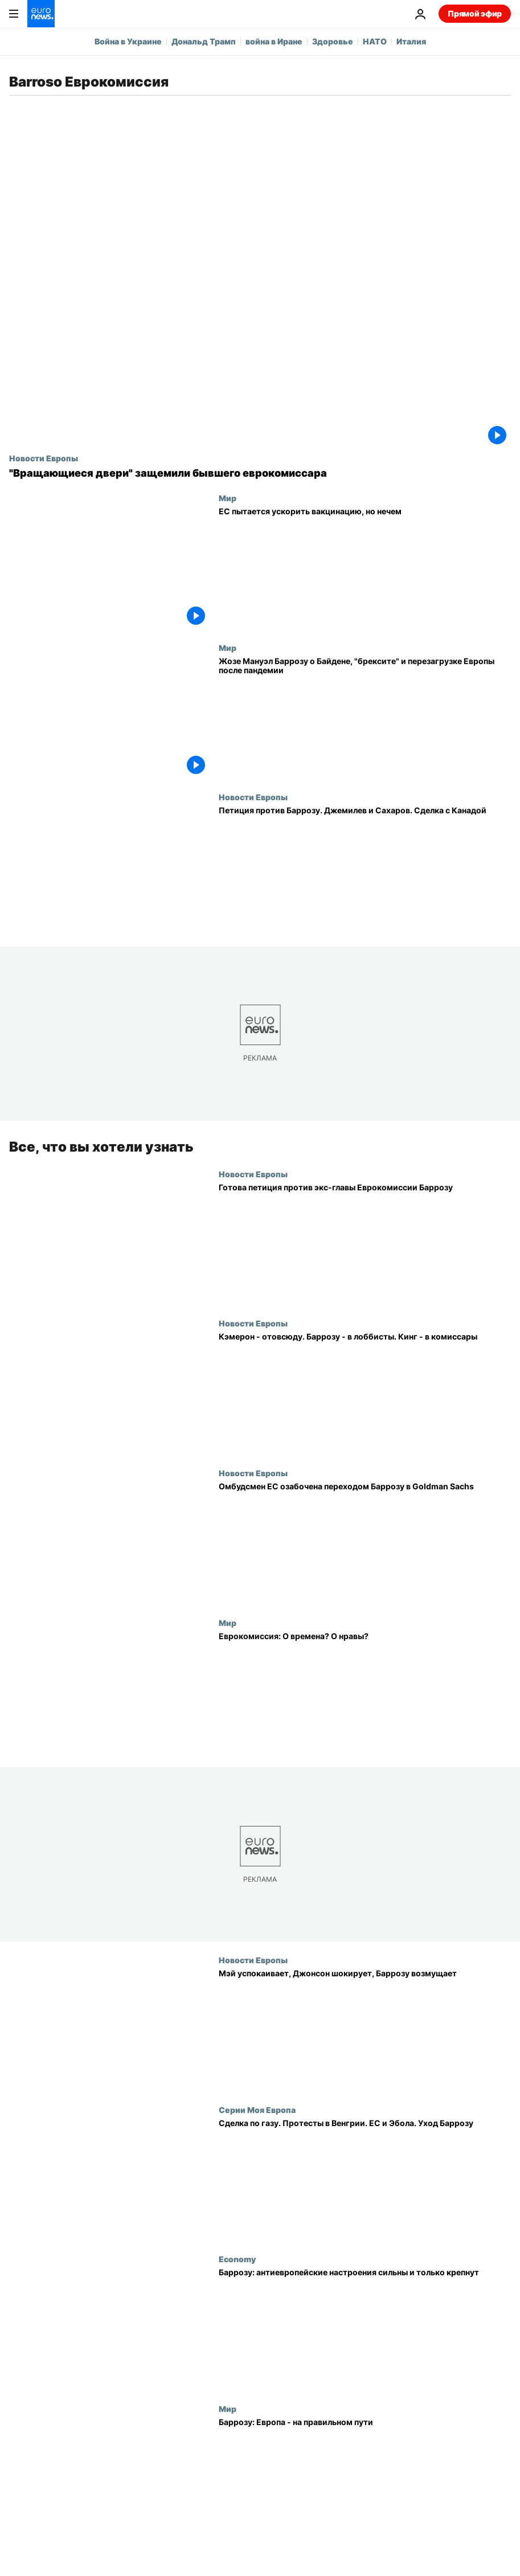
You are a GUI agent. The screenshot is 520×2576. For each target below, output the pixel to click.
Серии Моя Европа (257, 2109)
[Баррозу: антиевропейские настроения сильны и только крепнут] (365, 2329)
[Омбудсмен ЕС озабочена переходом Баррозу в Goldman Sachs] (365, 1543)
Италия (411, 41)
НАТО (375, 41)
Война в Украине (128, 41)
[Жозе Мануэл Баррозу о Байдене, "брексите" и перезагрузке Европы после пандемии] (365, 718)
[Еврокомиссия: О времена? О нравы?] (365, 1692)
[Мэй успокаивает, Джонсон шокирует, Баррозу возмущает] (365, 2030)
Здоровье (332, 41)
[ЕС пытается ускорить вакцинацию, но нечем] (365, 568)
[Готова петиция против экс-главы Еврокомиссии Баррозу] (365, 1244)
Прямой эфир (475, 13)
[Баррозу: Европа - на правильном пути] (365, 2479)
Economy (237, 2258)
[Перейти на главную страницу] (41, 13)
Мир (227, 497)
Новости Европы (43, 457)
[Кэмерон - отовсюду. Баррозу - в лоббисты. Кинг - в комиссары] (365, 1393)
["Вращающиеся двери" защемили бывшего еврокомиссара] (260, 473)
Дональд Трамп (203, 41)
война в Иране (273, 41)
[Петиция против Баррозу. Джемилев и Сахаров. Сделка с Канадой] (365, 867)
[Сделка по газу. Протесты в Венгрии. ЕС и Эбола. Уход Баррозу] (365, 2180)
